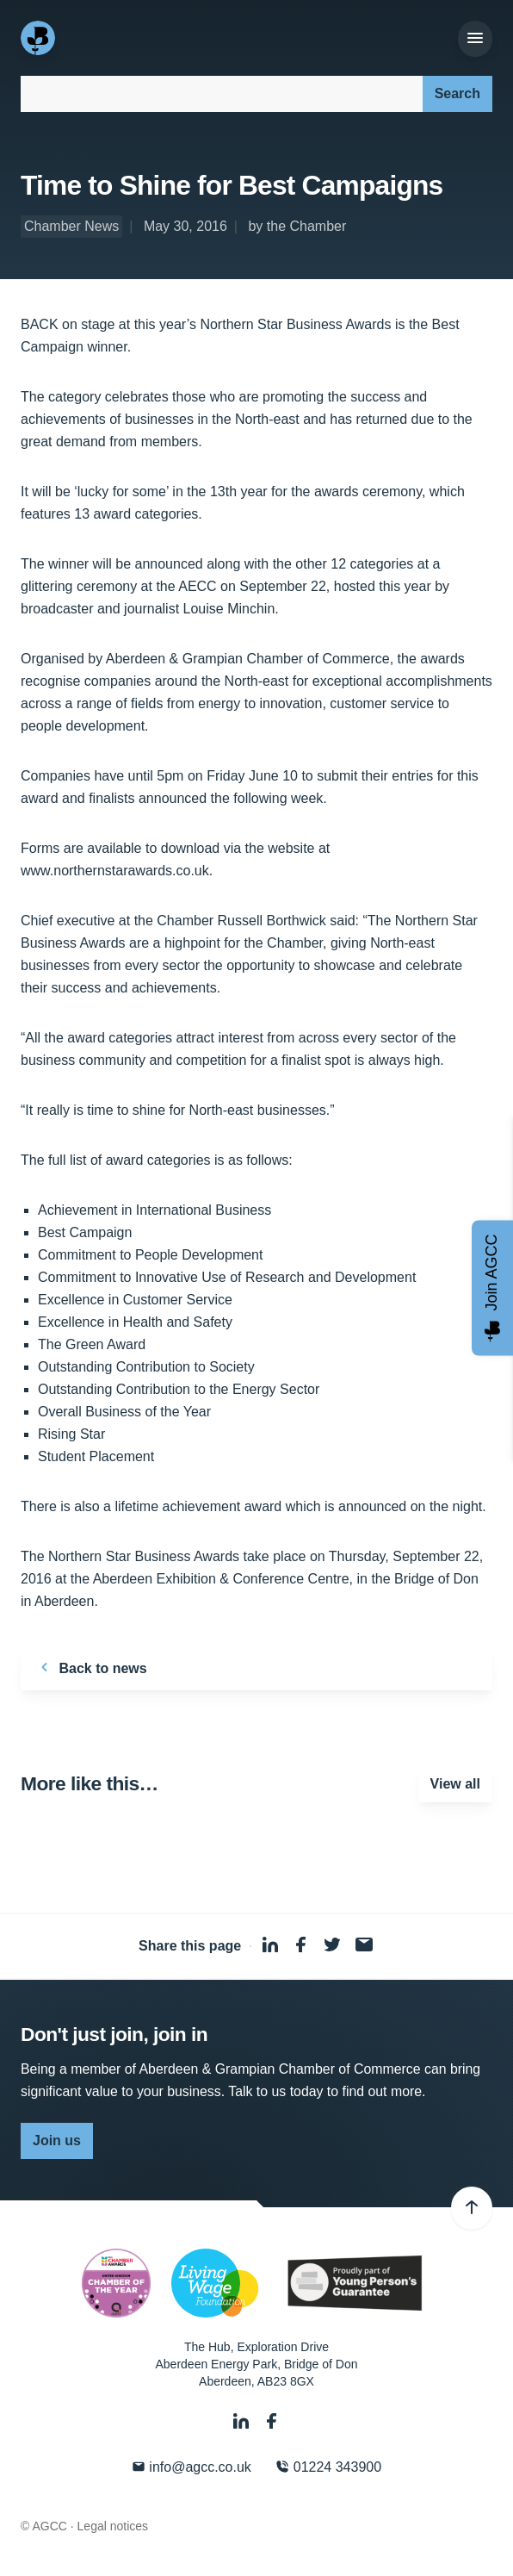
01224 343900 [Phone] (328, 2467)
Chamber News (71, 226)
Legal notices (113, 2526)
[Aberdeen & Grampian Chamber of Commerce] (40, 38)
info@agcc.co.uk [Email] (191, 2467)
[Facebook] (272, 2421)
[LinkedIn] (243, 2421)
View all (455, 1783)
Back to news (90, 1667)
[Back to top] (471, 2208)
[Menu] (475, 39)
